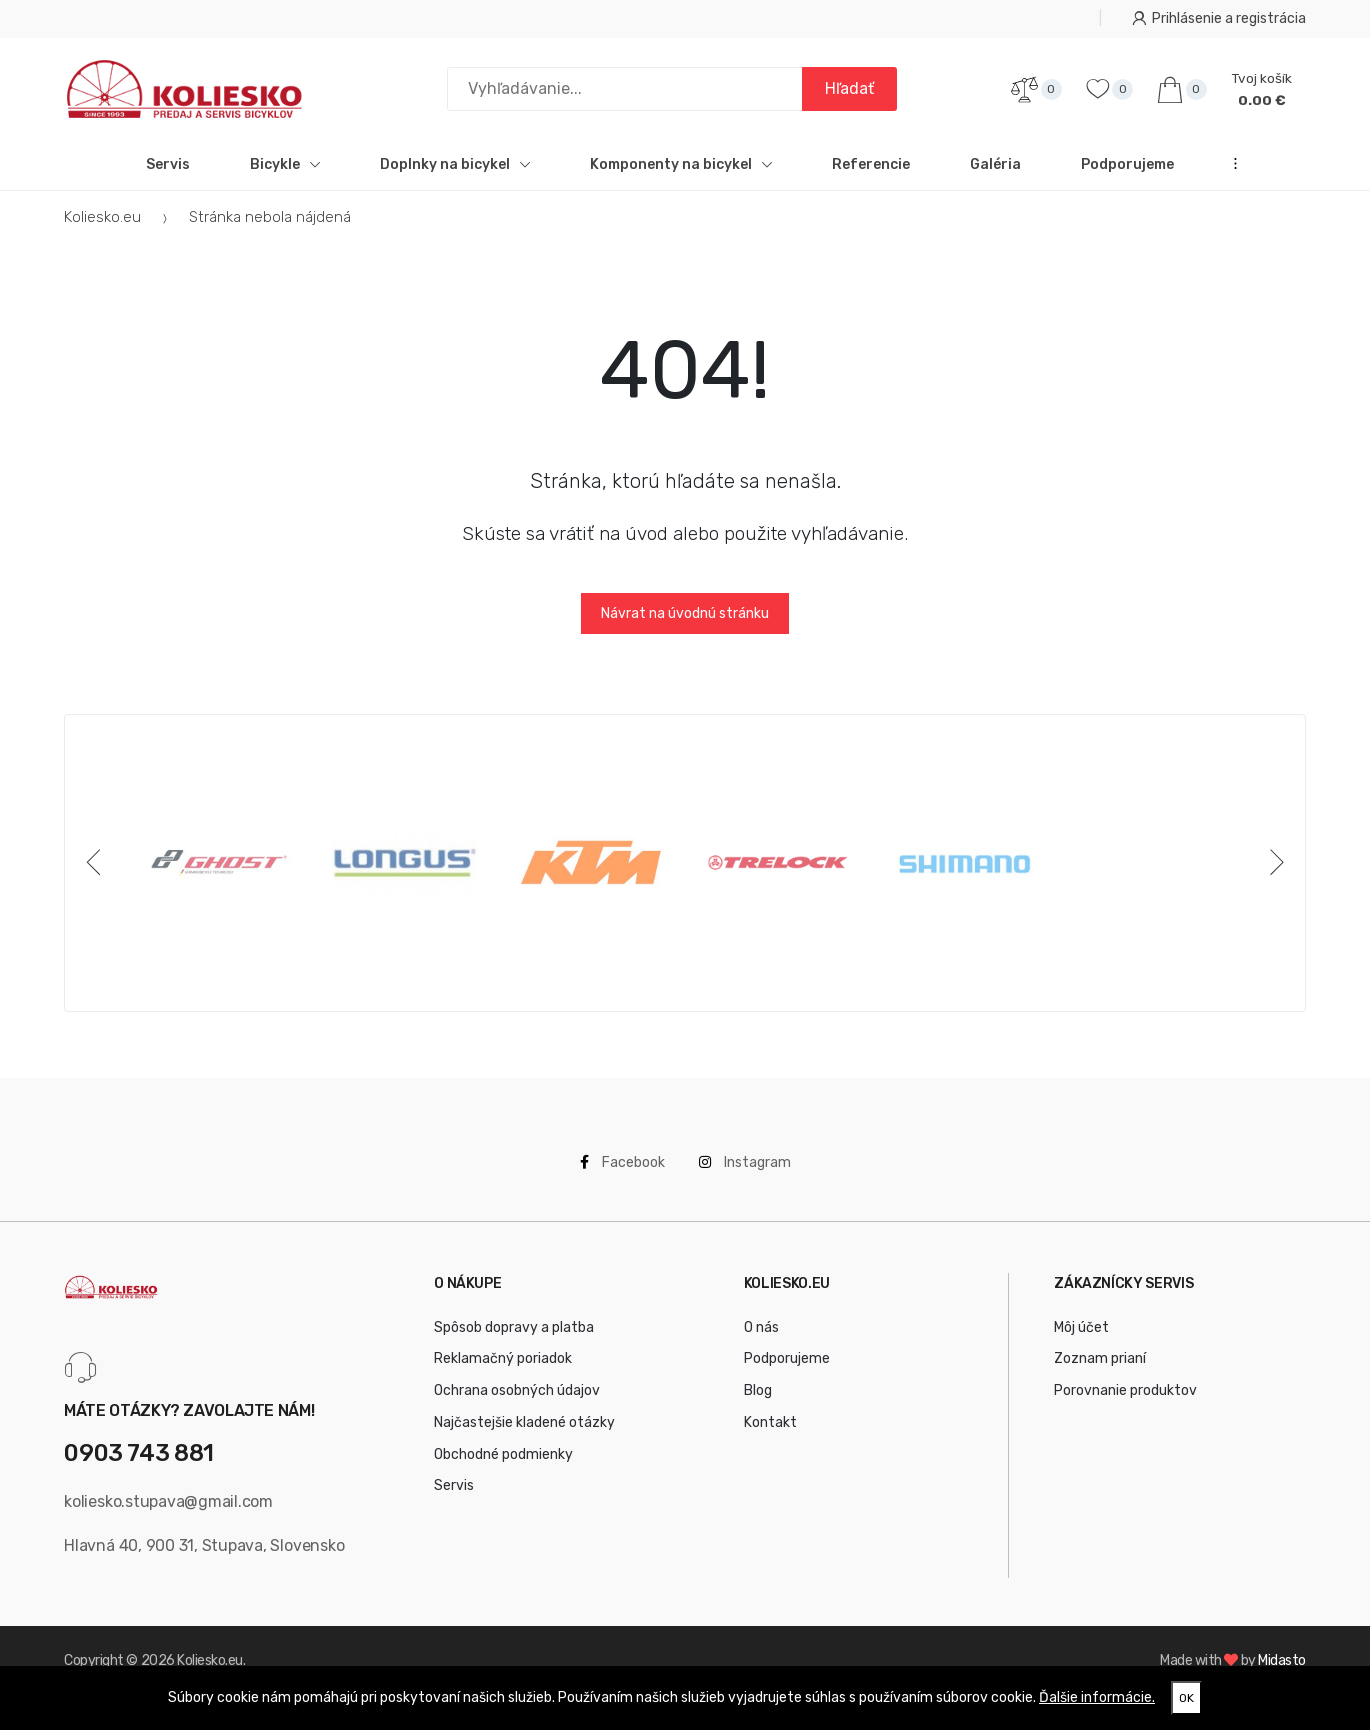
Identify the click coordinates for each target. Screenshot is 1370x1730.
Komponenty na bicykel (681, 176)
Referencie (871, 176)
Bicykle (285, 176)
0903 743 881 (139, 1466)
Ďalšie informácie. (1097, 1697)
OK (1186, 1698)
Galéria (995, 176)
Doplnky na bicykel (455, 176)
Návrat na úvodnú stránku (685, 625)
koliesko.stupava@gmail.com (168, 1513)
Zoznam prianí (1100, 1371)
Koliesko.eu (102, 229)
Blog (758, 1402)
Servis (168, 176)
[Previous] (97, 875)
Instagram (745, 1174)
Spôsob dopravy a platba (514, 1339)
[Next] (1273, 875)
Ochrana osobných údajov (517, 1402)
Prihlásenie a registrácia (1219, 18)
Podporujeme (1127, 176)
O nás (761, 1339)
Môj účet (1081, 1339)
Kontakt (770, 1434)
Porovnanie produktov (1125, 1402)
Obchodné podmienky (503, 1466)
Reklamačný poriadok (503, 1371)
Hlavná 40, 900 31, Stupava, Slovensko (204, 1557)
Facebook (622, 1174)
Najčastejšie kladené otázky (524, 1434)
